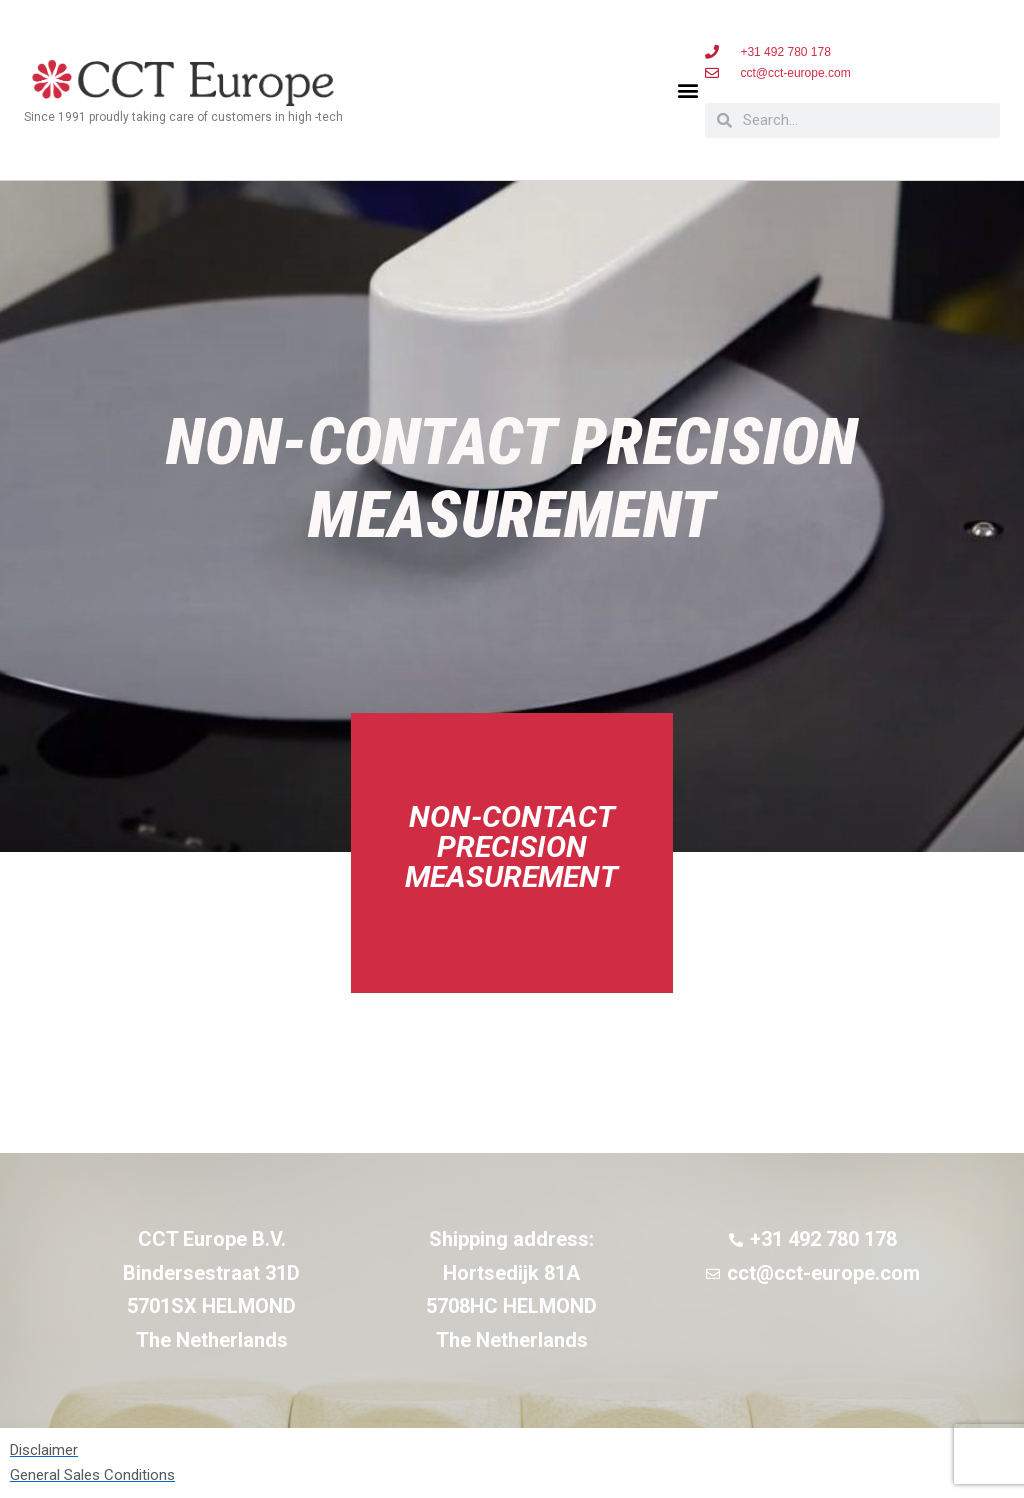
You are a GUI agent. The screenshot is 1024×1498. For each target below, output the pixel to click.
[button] (688, 90)
